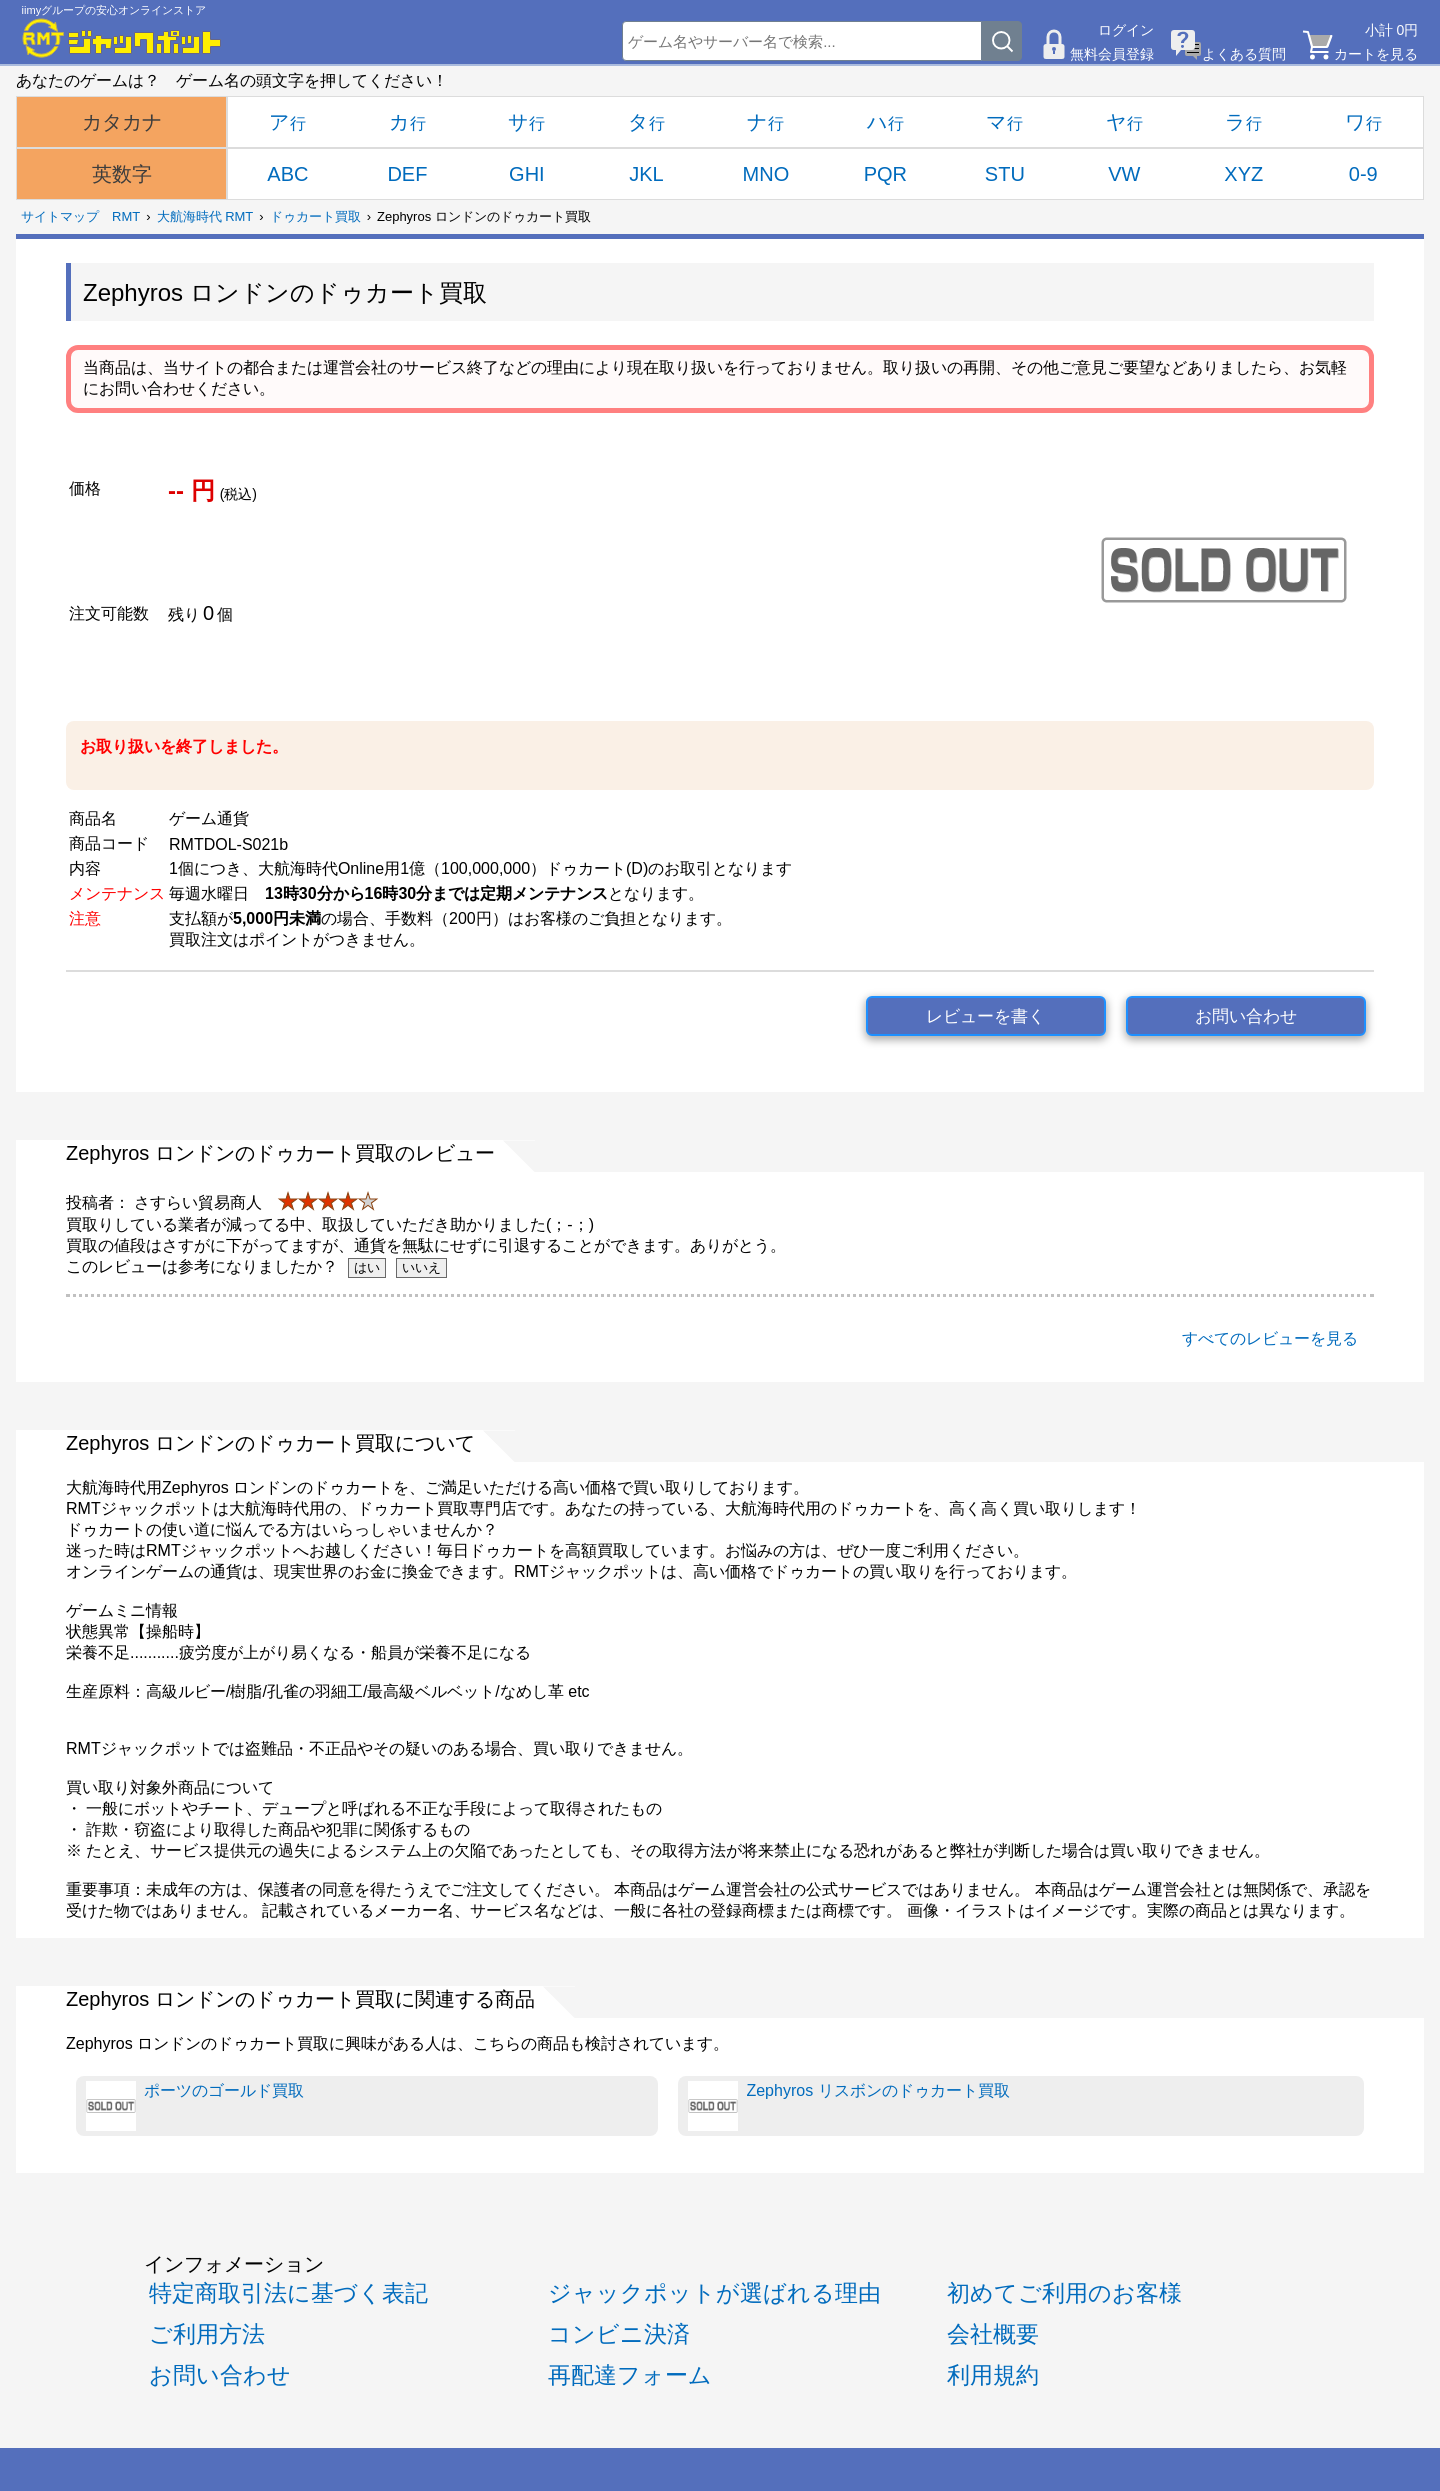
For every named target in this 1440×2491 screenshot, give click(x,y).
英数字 (122, 174)
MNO (766, 174)
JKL (646, 174)
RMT (126, 216)
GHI (527, 174)
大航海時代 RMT (205, 216)
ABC (287, 174)
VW (1124, 174)
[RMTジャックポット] (122, 38)
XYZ (1243, 174)
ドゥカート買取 (315, 216)
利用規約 (993, 2375)
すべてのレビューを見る (1270, 1338)
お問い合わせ (1246, 1016)
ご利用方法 (207, 2334)
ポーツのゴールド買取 (195, 2106)
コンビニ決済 (619, 2334)
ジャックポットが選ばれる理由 (714, 2293)
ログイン (1126, 30)
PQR (885, 174)
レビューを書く (985, 1016)
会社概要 (993, 2334)
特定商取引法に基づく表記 (288, 2293)
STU (1005, 174)
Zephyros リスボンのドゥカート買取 (848, 2106)
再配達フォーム (630, 2375)
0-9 (1363, 174)
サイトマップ (60, 216)
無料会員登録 (1112, 54)
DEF (407, 174)
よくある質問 (1244, 54)
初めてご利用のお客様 (1064, 2293)
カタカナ (122, 122)
